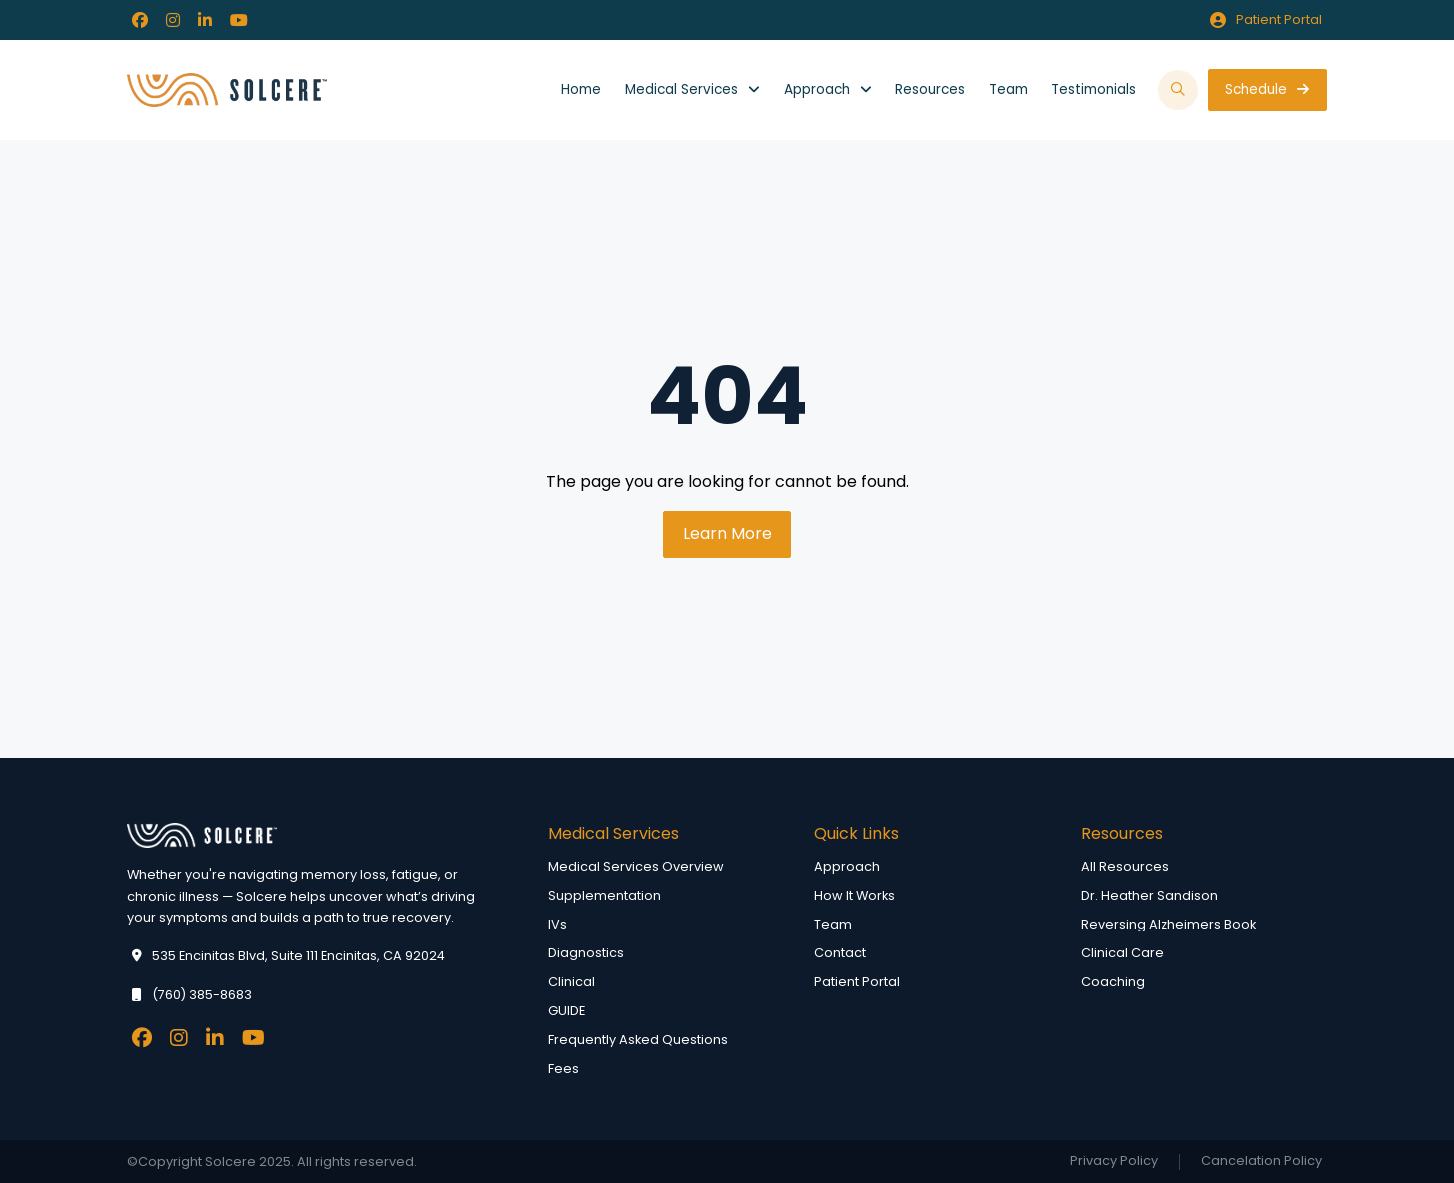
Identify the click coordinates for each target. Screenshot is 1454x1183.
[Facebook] (140, 20)
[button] (1178, 90)
